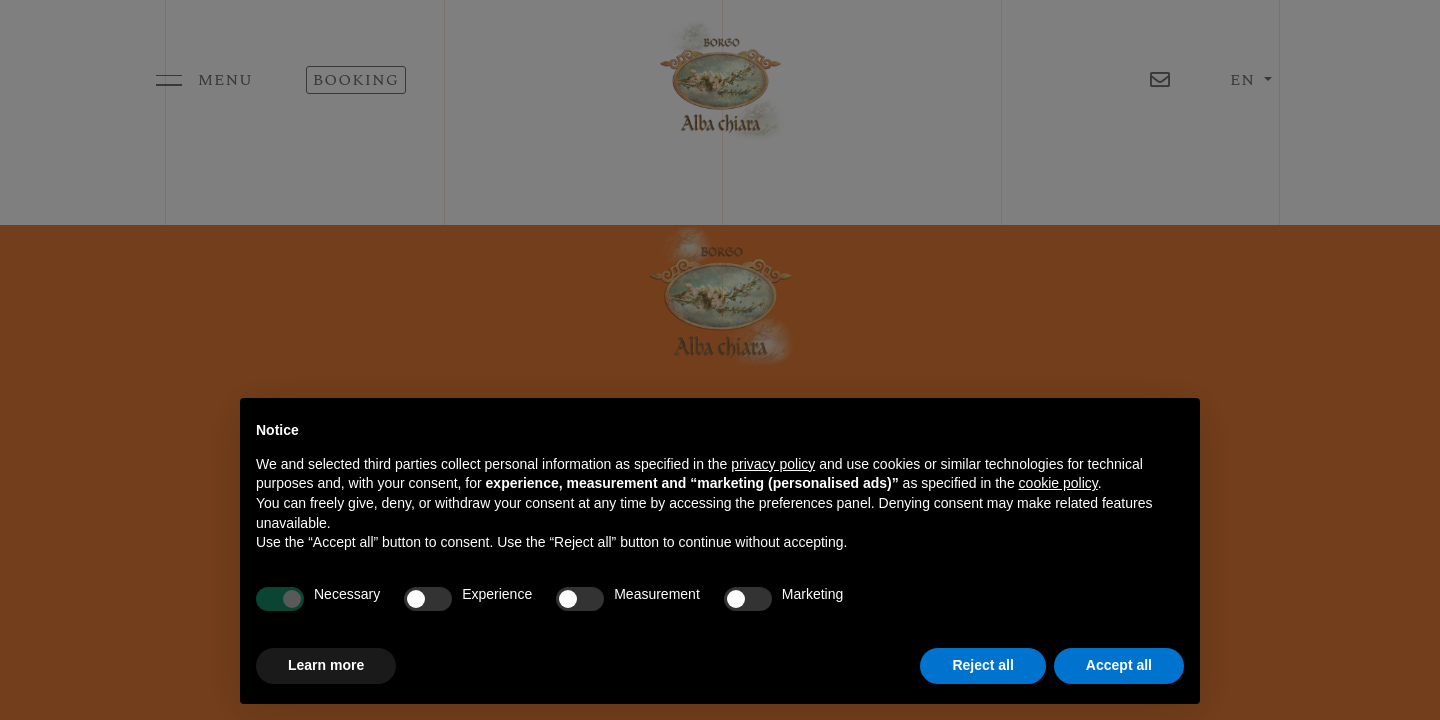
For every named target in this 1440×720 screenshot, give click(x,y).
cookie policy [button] (1058, 483)
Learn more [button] (326, 665)
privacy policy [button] (773, 464)
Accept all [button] (1119, 665)
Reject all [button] (982, 665)
